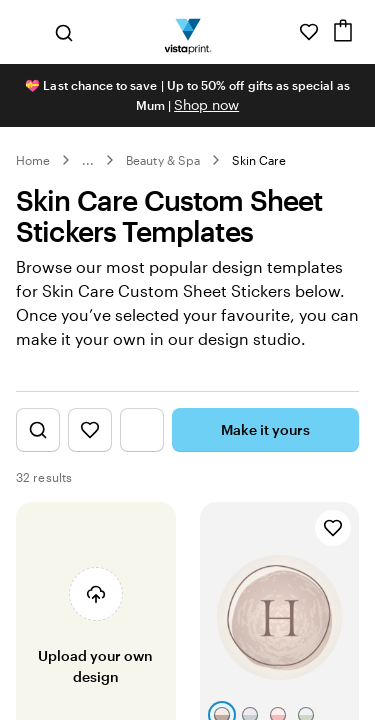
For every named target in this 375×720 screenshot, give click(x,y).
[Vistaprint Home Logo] (187, 32)
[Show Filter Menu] (142, 430)
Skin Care (259, 160)
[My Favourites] (309, 32)
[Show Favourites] (90, 430)
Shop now (206, 104)
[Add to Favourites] (333, 528)
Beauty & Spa (163, 160)
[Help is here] (281, 32)
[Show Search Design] (38, 430)
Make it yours (265, 429)
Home (33, 160)
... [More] (88, 160)
